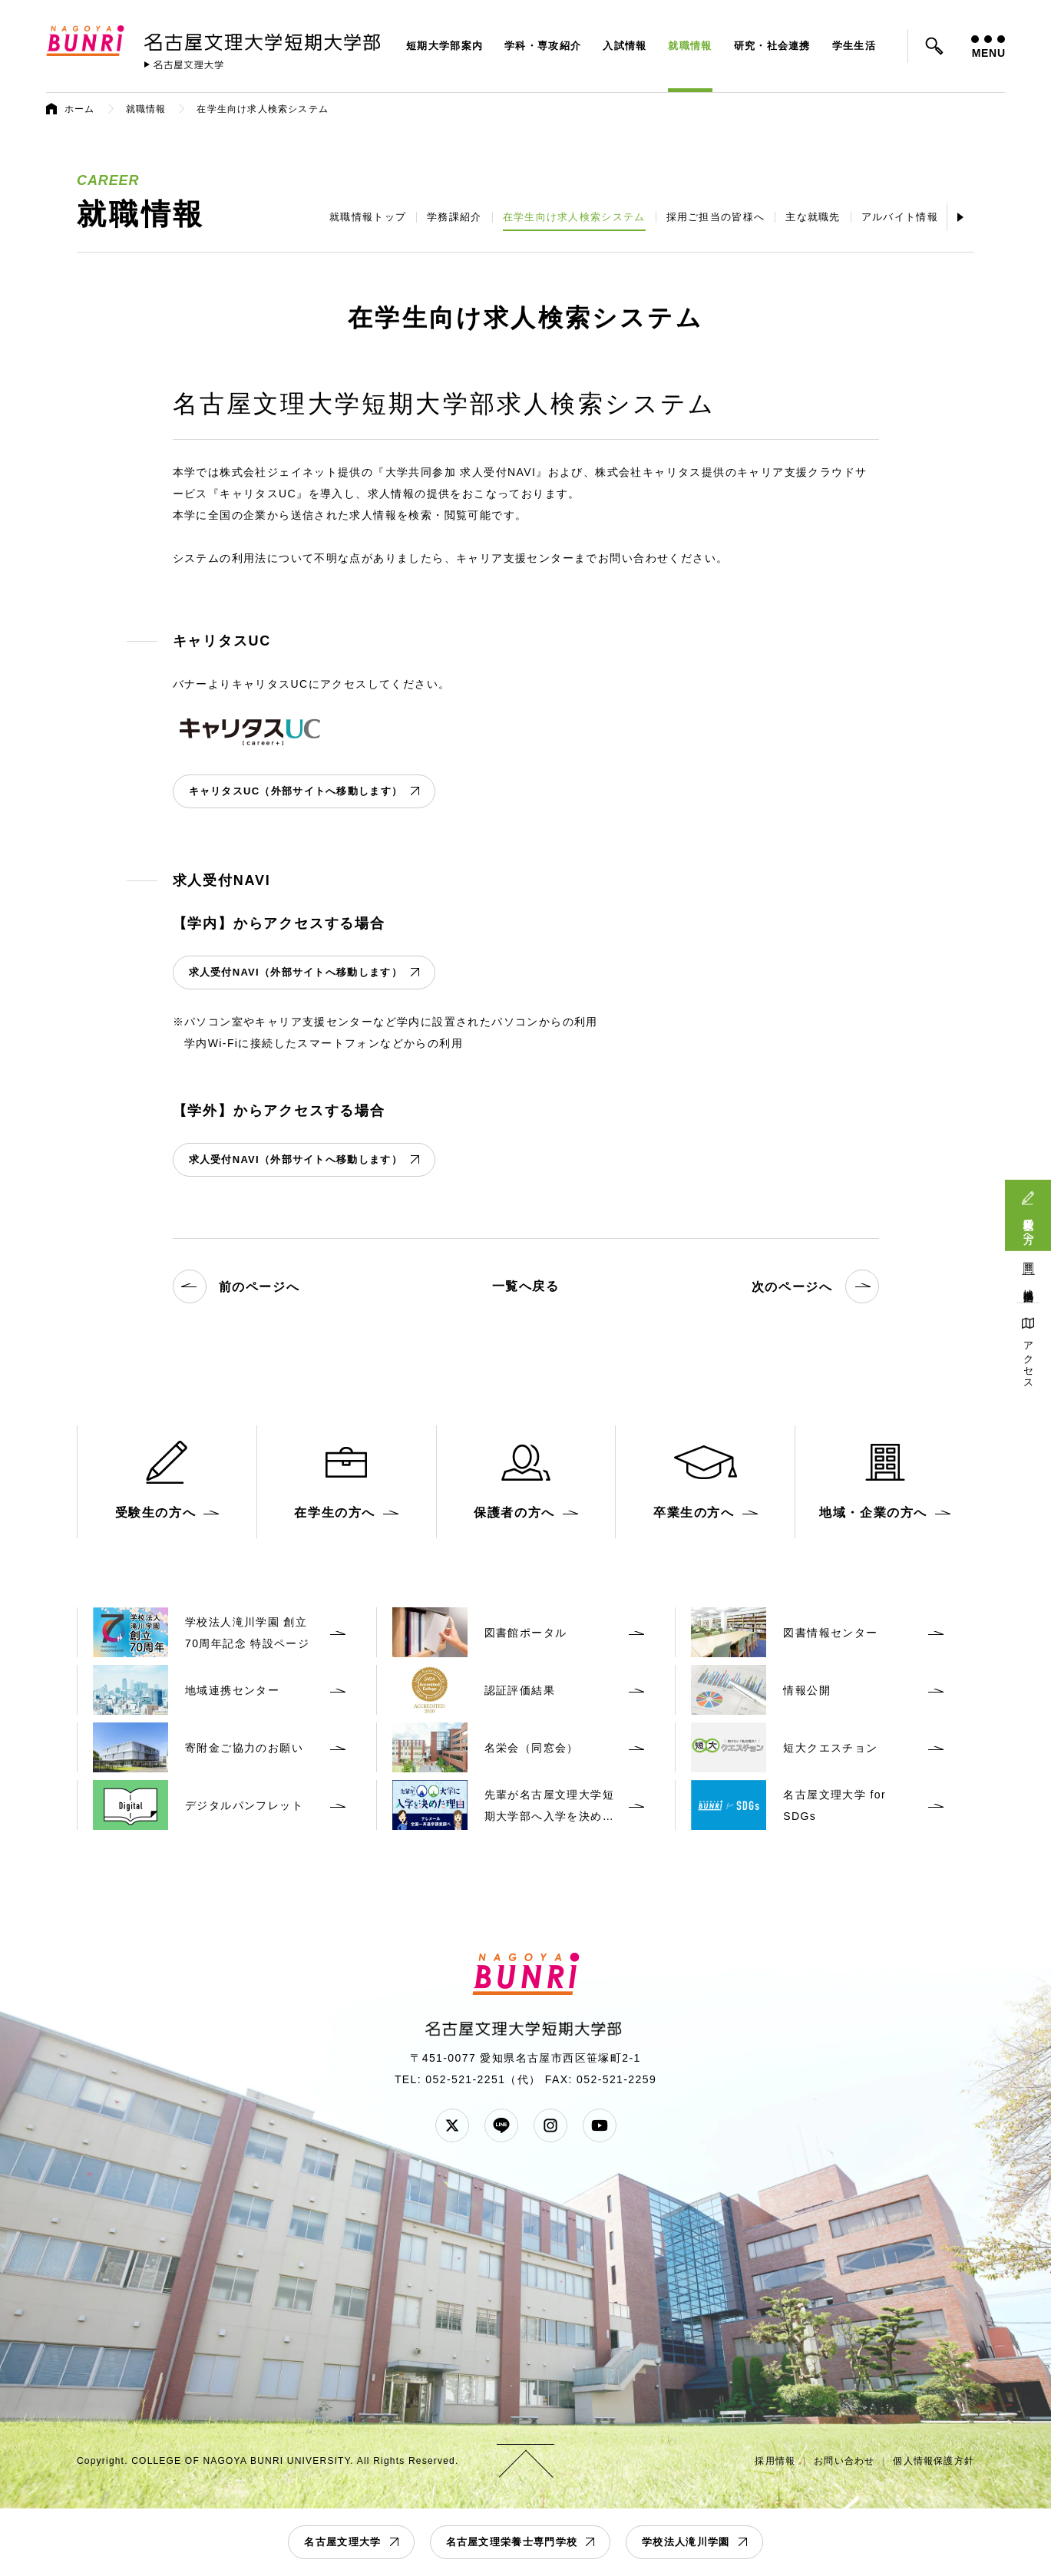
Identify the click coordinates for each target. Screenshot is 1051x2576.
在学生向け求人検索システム (574, 217)
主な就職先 (813, 217)
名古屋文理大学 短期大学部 (264, 39)
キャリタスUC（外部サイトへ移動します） (296, 791)
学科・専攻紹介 (542, 45)
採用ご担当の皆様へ (715, 217)
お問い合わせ (844, 2460)
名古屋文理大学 (342, 2542)
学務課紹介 (454, 217)
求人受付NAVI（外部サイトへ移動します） (295, 972)
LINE (501, 2125)
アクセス (1028, 1360)
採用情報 (775, 2460)
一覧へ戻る (526, 1286)
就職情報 (690, 45)
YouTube (599, 2125)
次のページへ (815, 1286)
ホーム (79, 109)
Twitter (452, 2125)
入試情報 (624, 45)
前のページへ (236, 1286)
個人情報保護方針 (933, 2460)
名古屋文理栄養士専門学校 (512, 2542)
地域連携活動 (1028, 1284)
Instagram (550, 2125)
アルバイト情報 (899, 217)
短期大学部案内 (444, 45)
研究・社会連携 (772, 45)
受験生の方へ (1028, 1225)
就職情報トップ (367, 217)
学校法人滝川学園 (685, 2542)
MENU (988, 47)
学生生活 (854, 45)
